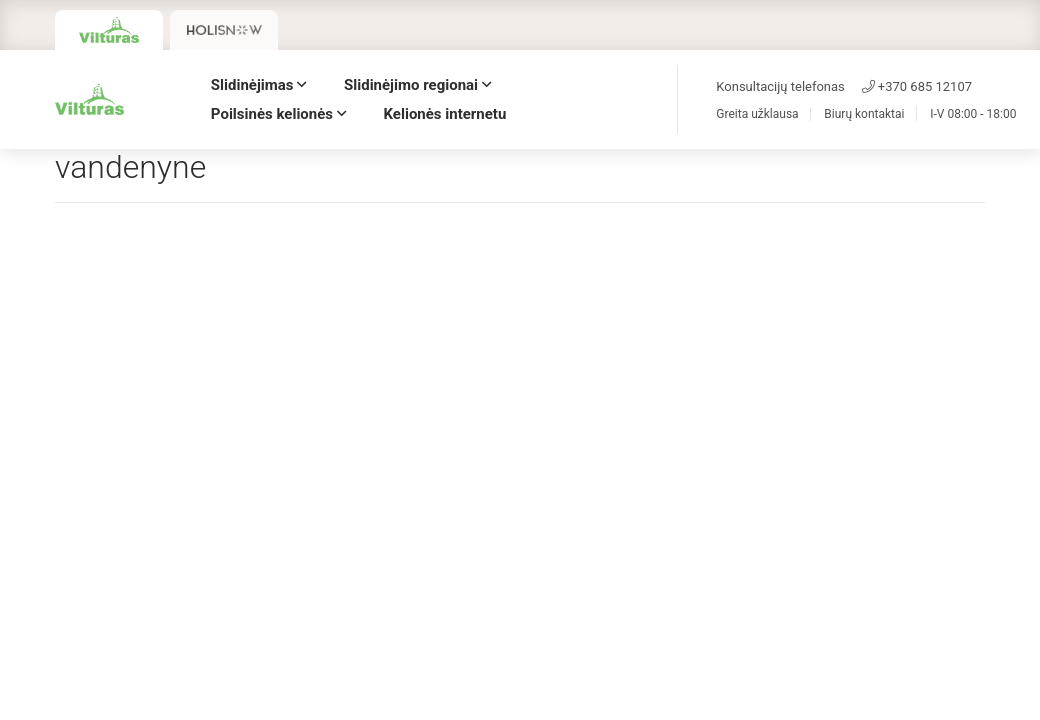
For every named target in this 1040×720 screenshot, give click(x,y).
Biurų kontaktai (864, 114)
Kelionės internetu (445, 114)
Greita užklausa (757, 114)
